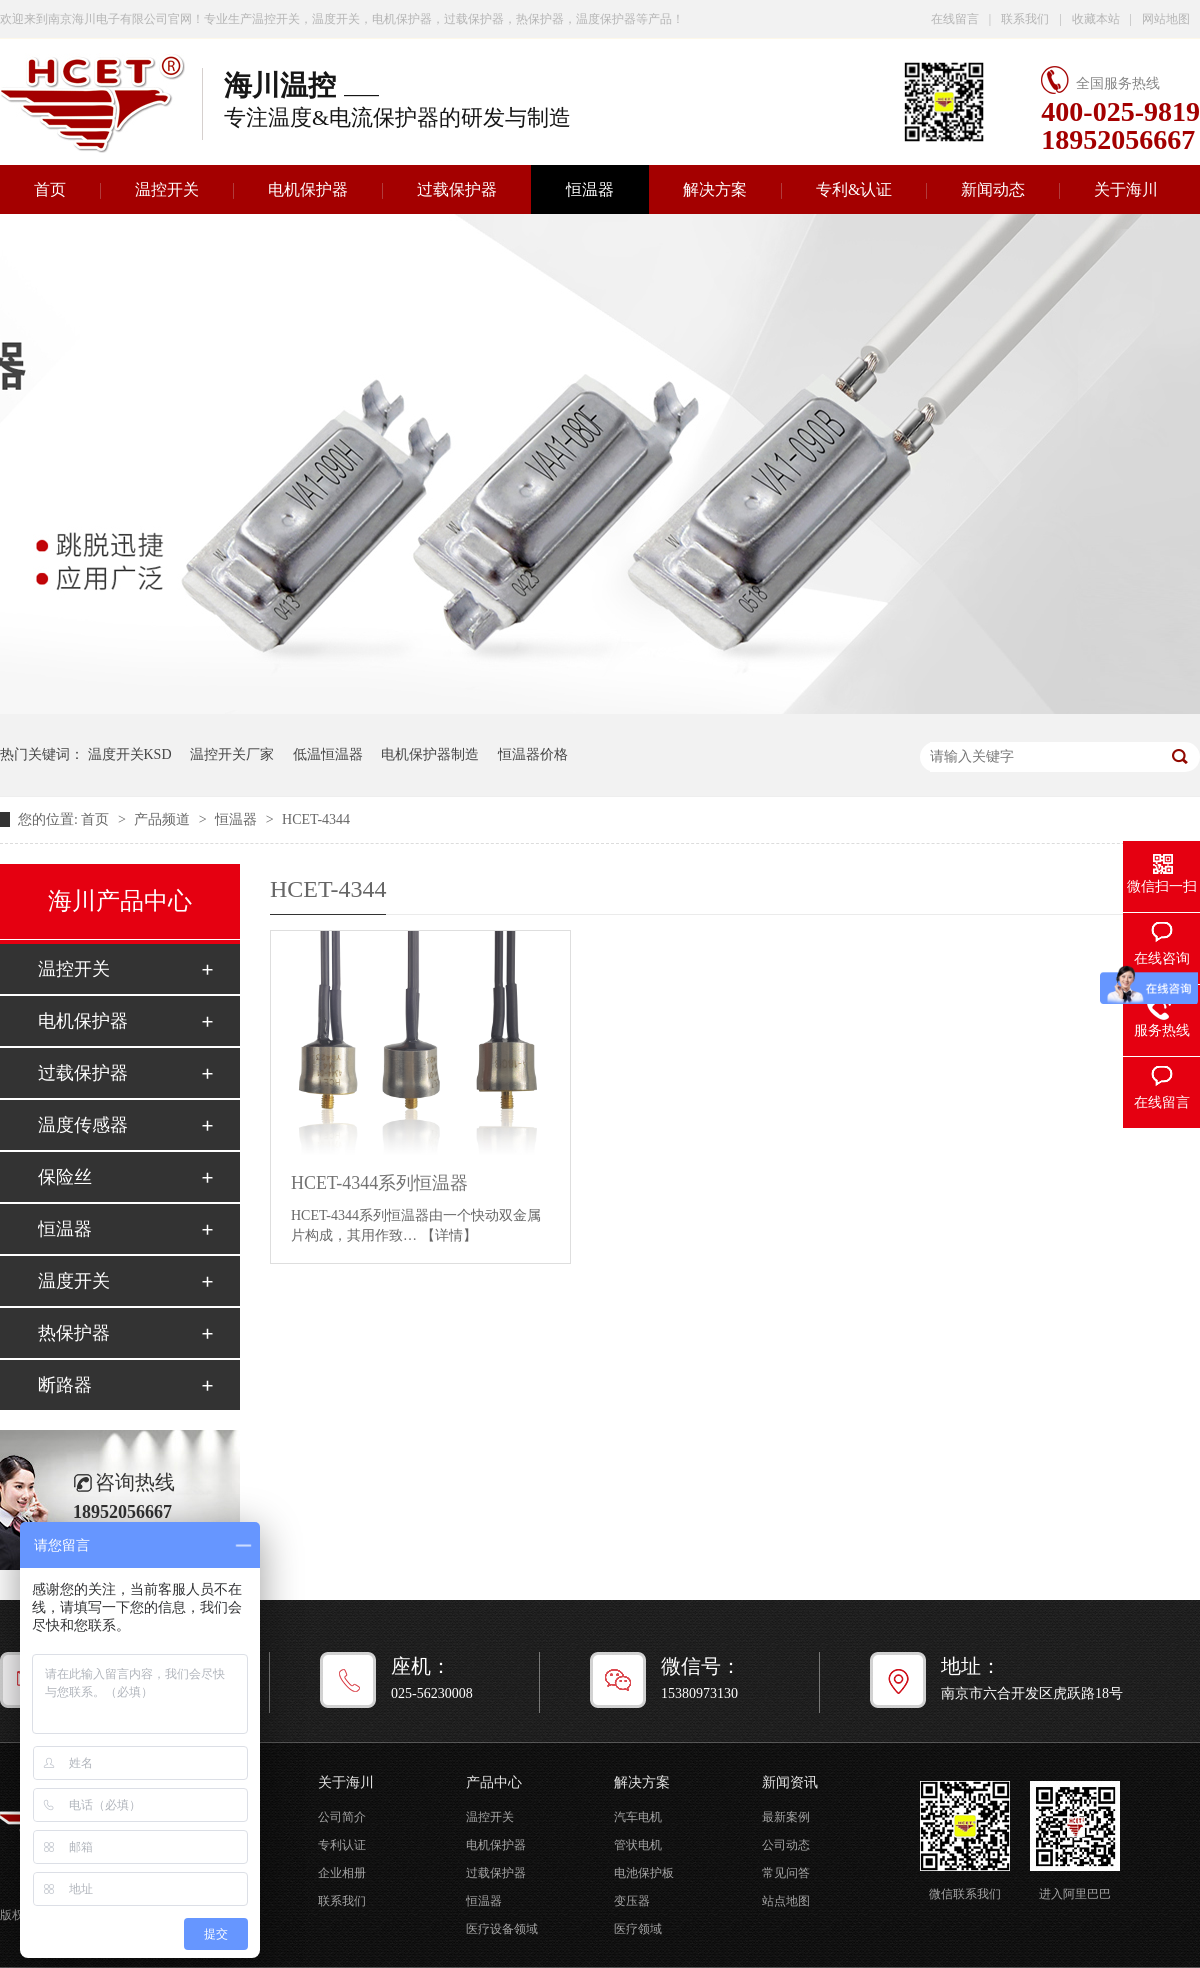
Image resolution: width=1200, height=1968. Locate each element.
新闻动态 (993, 189)
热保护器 (74, 1333)
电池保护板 (644, 1873)
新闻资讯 (790, 1782)
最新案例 (786, 1817)
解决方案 (715, 189)
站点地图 (786, 1901)
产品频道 (164, 819)
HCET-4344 (316, 819)
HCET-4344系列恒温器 (379, 1183)
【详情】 (449, 1235)
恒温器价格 (533, 754)
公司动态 (786, 1845)
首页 (97, 819)
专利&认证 (854, 189)
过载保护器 (457, 189)
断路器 (65, 1385)
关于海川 (1126, 189)
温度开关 (74, 1281)
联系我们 (1025, 19)
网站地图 (1166, 19)
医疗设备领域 (502, 1929)
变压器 (632, 1901)
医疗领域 (638, 1929)
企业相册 (342, 1873)
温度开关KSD (130, 754)
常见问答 (786, 1873)
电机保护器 (308, 189)
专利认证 (342, 1845)
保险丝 (65, 1177)
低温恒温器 (328, 754)
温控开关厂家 (232, 754)
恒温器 (590, 189)
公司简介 (342, 1817)
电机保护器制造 (430, 754)
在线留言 (955, 19)
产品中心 (494, 1782)
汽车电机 (638, 1817)
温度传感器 (83, 1125)
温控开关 (167, 189)
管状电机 (638, 1845)
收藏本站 (1096, 19)
